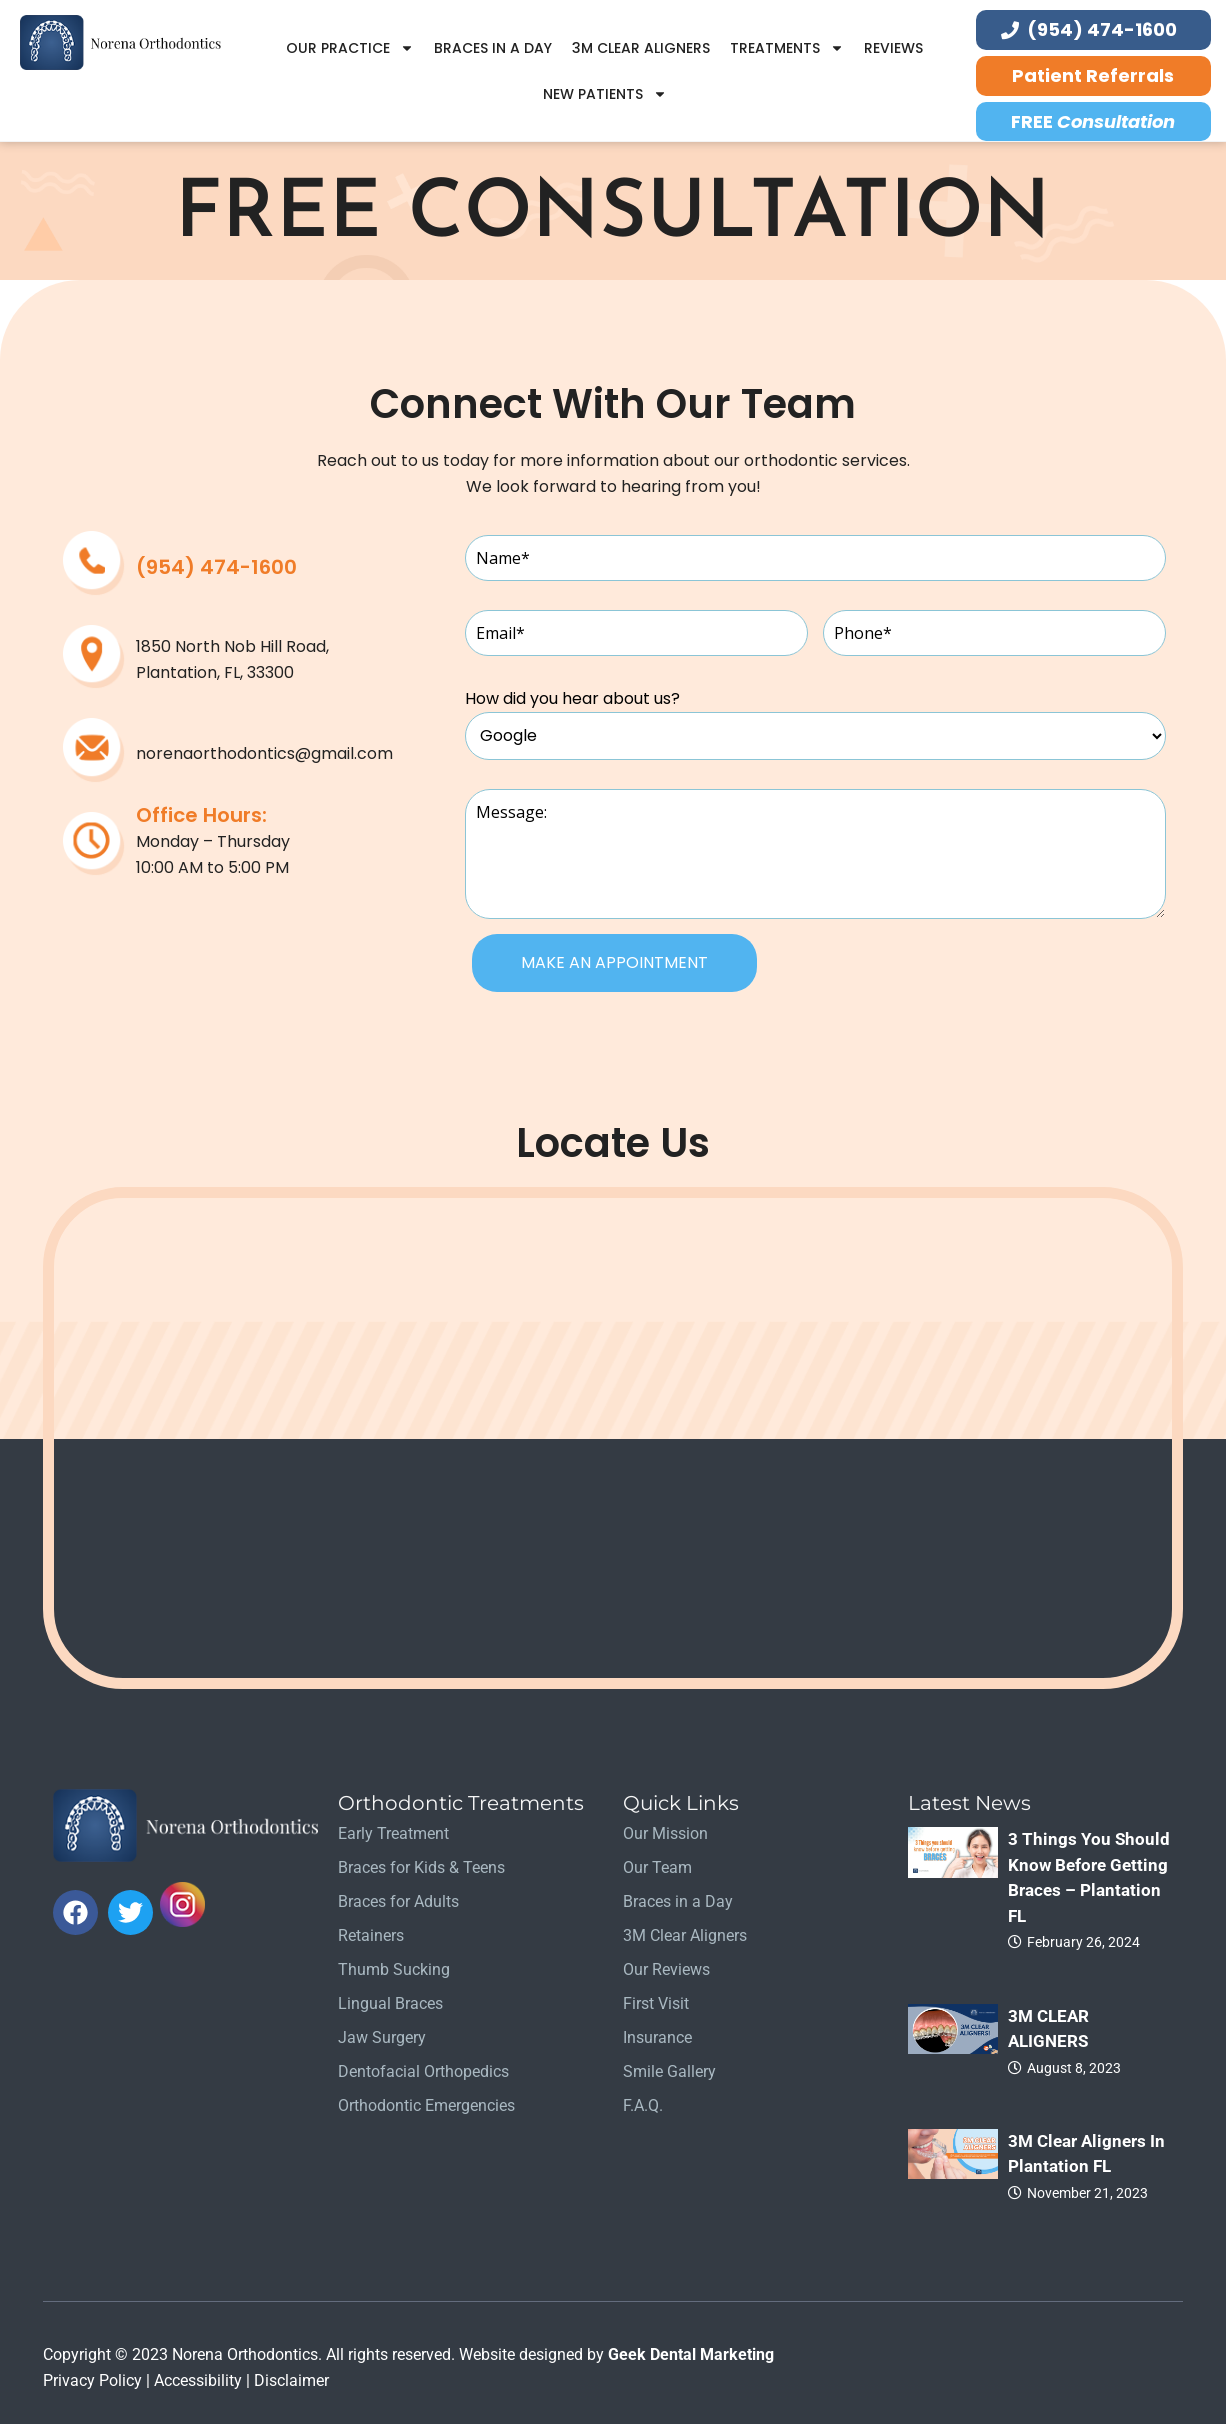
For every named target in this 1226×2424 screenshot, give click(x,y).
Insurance (657, 2037)
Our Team (657, 1867)
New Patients (605, 94)
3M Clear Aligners (641, 48)
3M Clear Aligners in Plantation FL (1086, 2154)
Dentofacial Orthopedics (423, 2071)
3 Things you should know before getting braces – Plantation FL (1089, 1877)
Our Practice (350, 48)
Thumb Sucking (394, 1969)
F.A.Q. (643, 2105)
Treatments (787, 48)
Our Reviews (666, 1969)
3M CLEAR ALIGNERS (1048, 2029)
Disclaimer (291, 2380)
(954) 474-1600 (216, 567)
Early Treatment (393, 1833)
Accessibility (198, 2380)
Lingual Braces (390, 2003)
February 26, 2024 (1083, 1942)
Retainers (371, 1935)
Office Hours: (201, 815)
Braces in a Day (493, 48)
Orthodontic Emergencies (426, 2105)
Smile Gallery (669, 2071)
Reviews (893, 48)
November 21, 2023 (1087, 2193)
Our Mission (665, 1833)
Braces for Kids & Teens (421, 1867)
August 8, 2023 (1074, 2068)
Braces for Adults (398, 1901)
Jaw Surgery (382, 2037)
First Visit (656, 2003)
